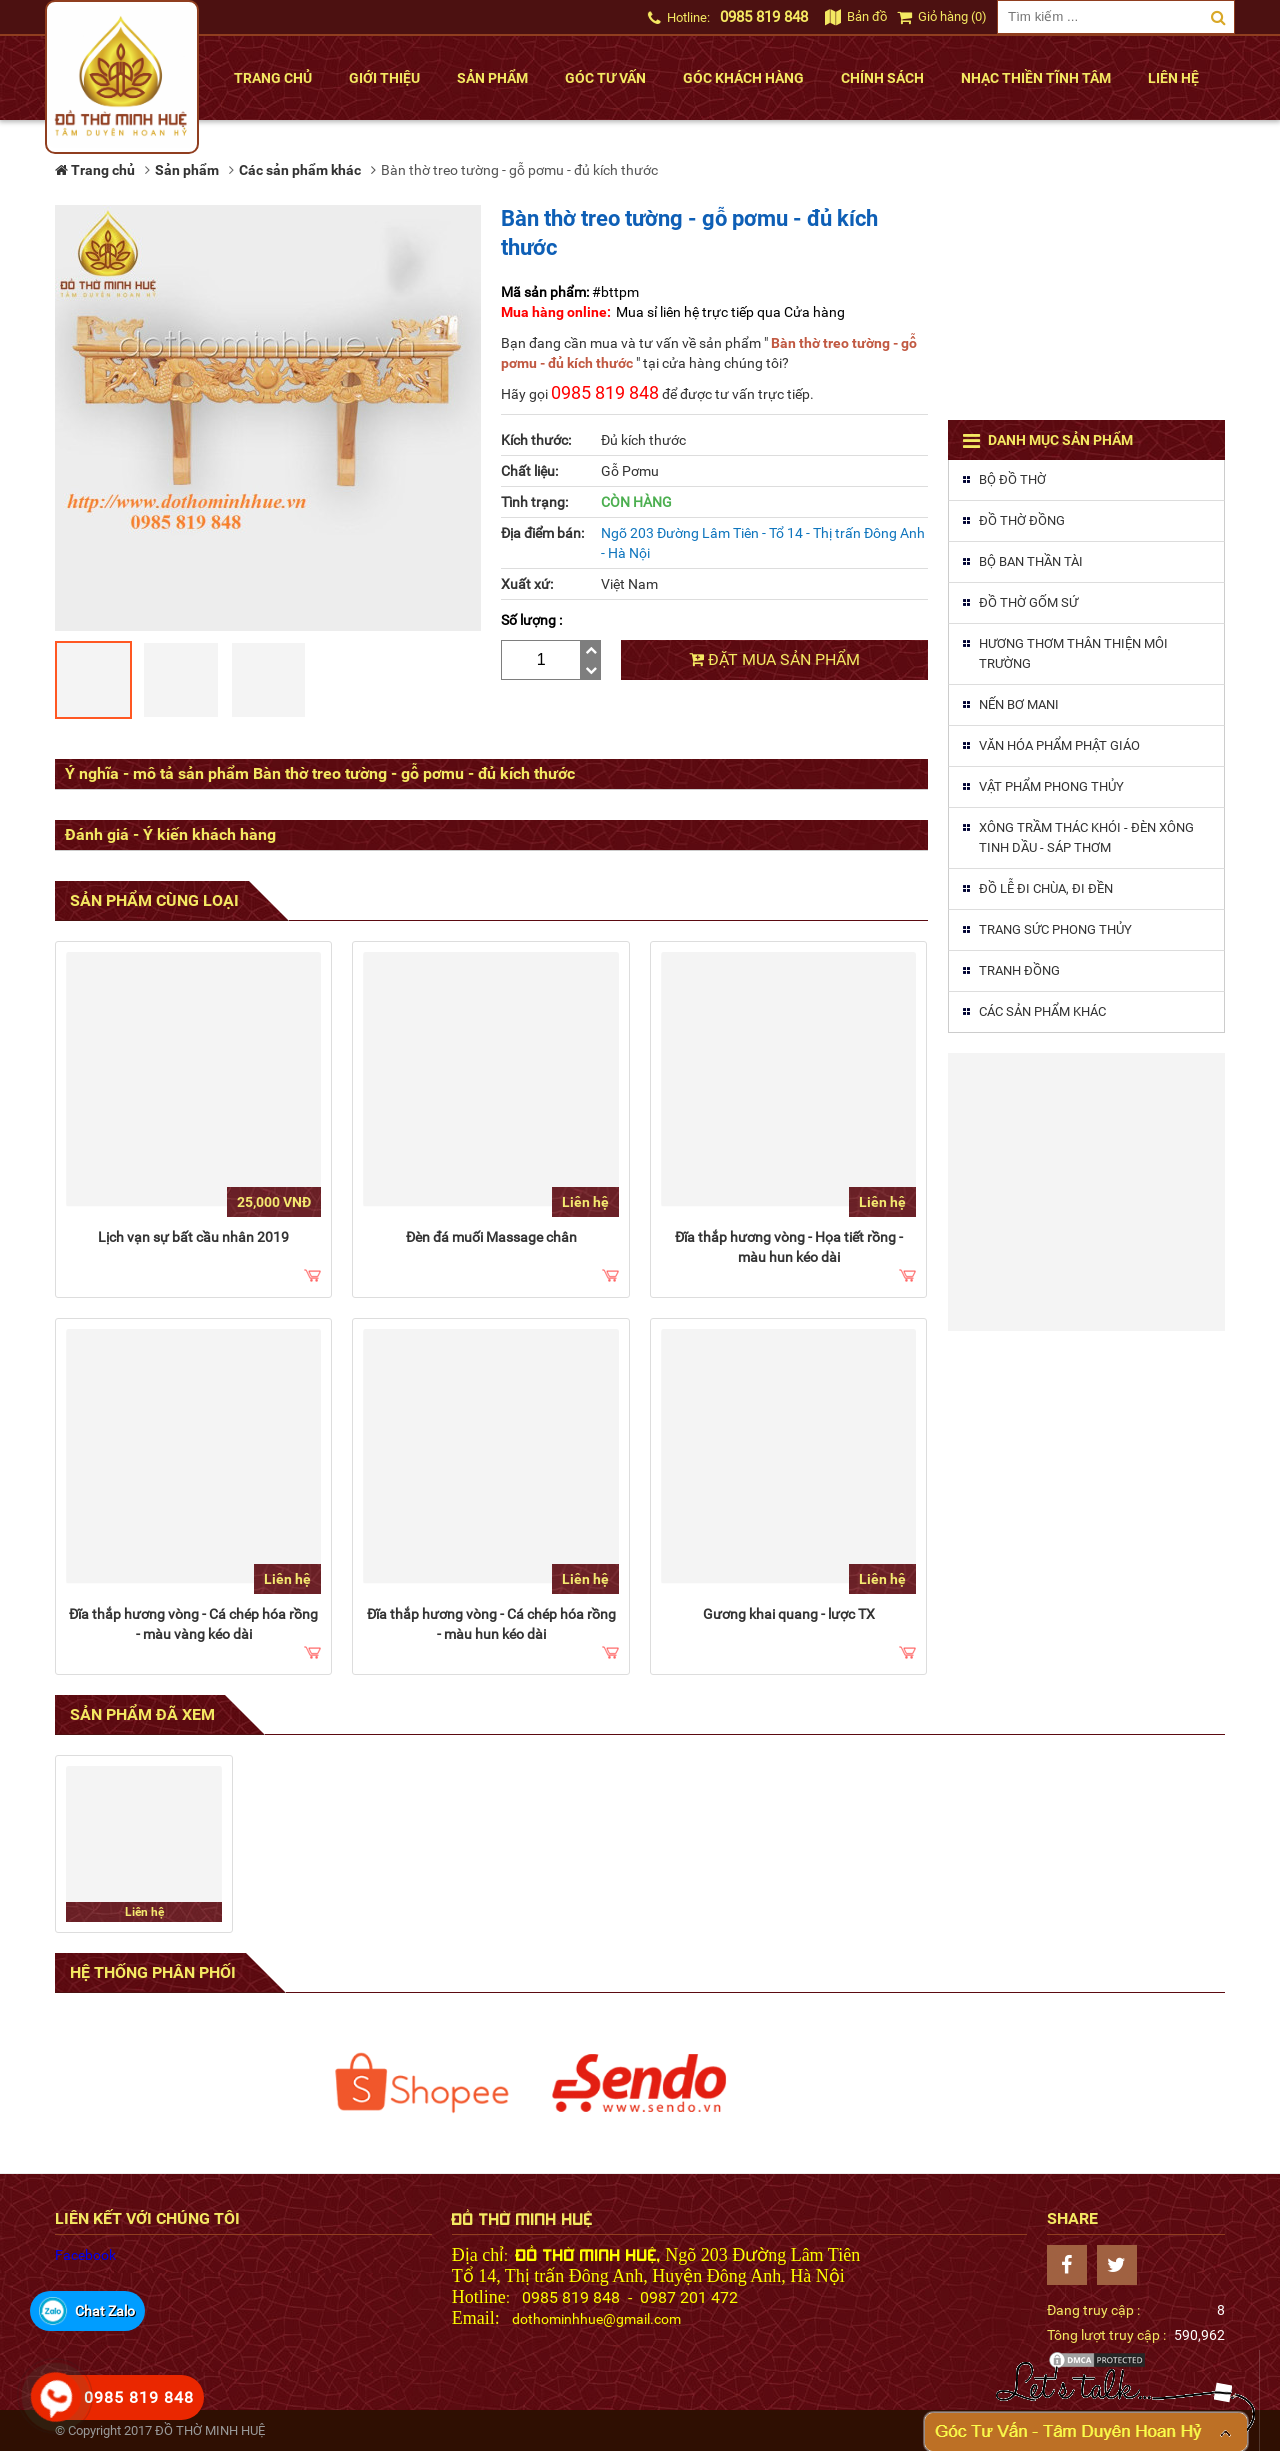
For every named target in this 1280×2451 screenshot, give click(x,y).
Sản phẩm (492, 78)
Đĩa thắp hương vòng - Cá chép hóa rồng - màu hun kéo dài (491, 1624)
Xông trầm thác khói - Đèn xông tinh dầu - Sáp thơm (1086, 837)
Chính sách (882, 78)
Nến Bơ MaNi (1019, 704)
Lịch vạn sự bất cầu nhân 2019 (193, 1237)
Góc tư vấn (605, 78)
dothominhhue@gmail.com (596, 2319)
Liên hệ (1173, 78)
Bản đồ (856, 16)
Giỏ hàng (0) (942, 16)
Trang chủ (273, 78)
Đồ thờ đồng (1022, 520)
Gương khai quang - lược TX (789, 1614)
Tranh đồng (1019, 970)
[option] (422, 2083)
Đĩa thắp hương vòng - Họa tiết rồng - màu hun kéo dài (789, 1247)
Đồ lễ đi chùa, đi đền (1046, 888)
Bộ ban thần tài (1031, 561)
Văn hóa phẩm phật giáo (1059, 745)
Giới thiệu (384, 78)
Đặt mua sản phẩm (774, 659)
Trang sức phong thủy (1055, 929)
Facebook (85, 2255)
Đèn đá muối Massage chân (491, 1237)
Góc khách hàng (743, 78)
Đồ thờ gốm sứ (1028, 602)
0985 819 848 (764, 17)
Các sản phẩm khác (1042, 1011)
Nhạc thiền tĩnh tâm (1036, 78)
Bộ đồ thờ (1012, 479)
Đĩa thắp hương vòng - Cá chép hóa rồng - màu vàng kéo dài (193, 1624)
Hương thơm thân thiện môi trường (1073, 653)
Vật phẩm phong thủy (1051, 786)
